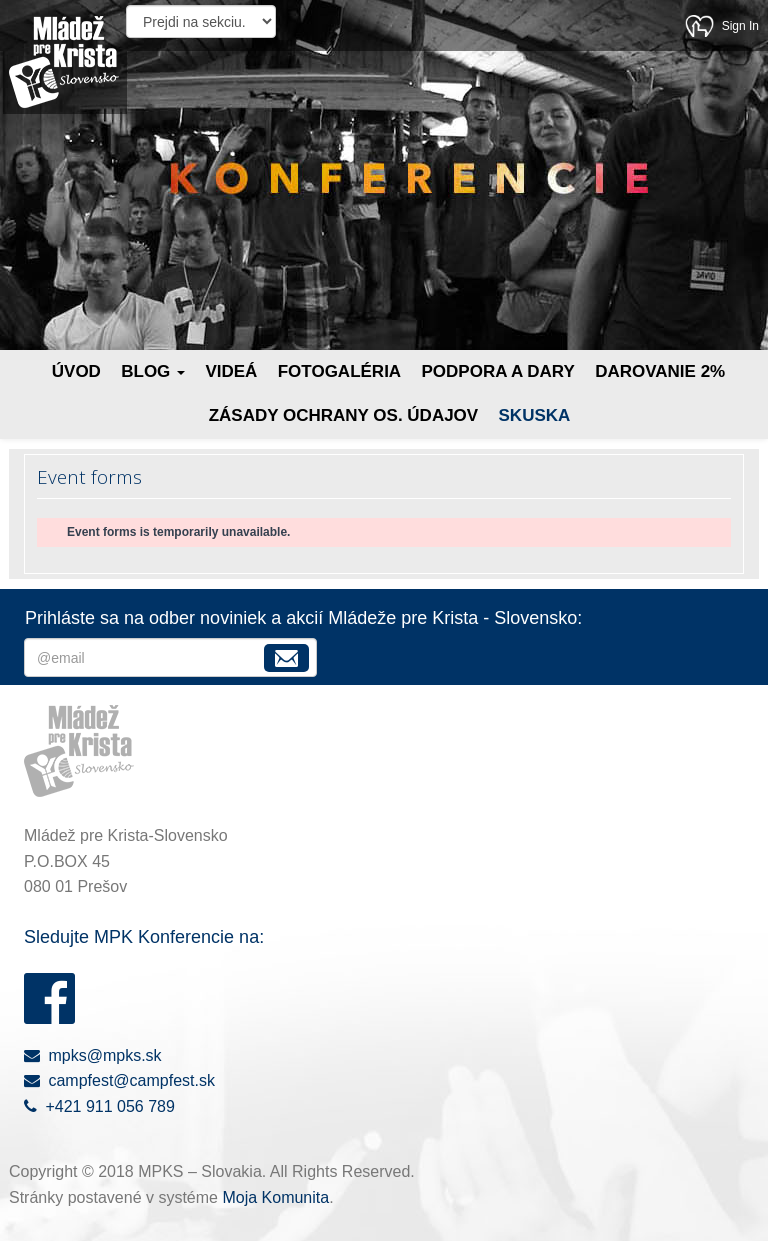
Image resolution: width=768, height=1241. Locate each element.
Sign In (740, 26)
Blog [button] (153, 371)
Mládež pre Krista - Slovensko (64, 62)
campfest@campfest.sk (119, 1080)
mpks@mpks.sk (93, 1055)
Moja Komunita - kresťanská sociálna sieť (699, 26)
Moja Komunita (275, 1197)
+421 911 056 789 (99, 1106)
